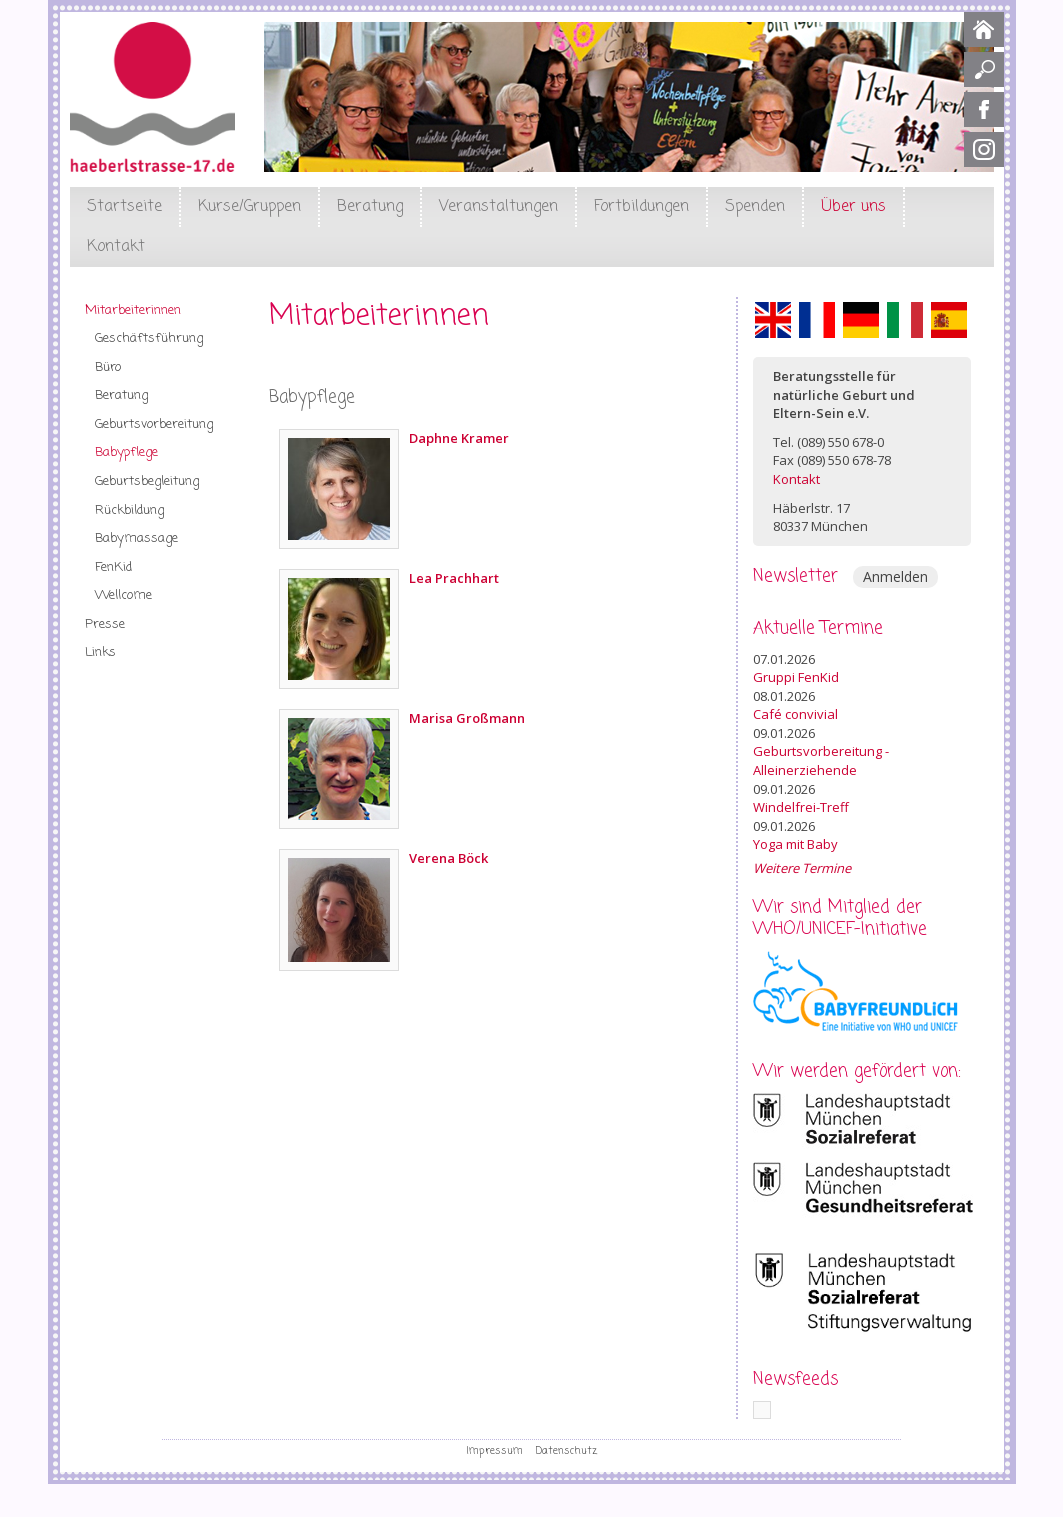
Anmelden (895, 576)
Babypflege (126, 452)
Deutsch (861, 320)
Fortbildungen (641, 207)
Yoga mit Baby (795, 844)
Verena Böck (448, 858)
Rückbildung (129, 510)
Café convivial (795, 714)
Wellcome (123, 595)
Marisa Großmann (467, 718)
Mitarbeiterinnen (133, 310)
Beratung (370, 207)
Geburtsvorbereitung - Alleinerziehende (821, 760)
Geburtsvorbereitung (154, 424)
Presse (105, 624)
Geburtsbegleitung (147, 481)
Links (100, 652)
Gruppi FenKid (796, 677)
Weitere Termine (802, 868)
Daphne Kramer (459, 438)
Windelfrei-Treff (801, 807)
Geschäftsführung (149, 338)
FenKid (113, 567)
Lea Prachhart (454, 578)
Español (949, 320)
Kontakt (116, 247)
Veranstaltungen (498, 207)
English (773, 320)
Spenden (755, 207)
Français (817, 320)
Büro (108, 367)
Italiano (905, 320)
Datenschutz (566, 1451)
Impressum (494, 1451)
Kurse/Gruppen (249, 207)
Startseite (124, 207)
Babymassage (136, 538)
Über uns (853, 207)
